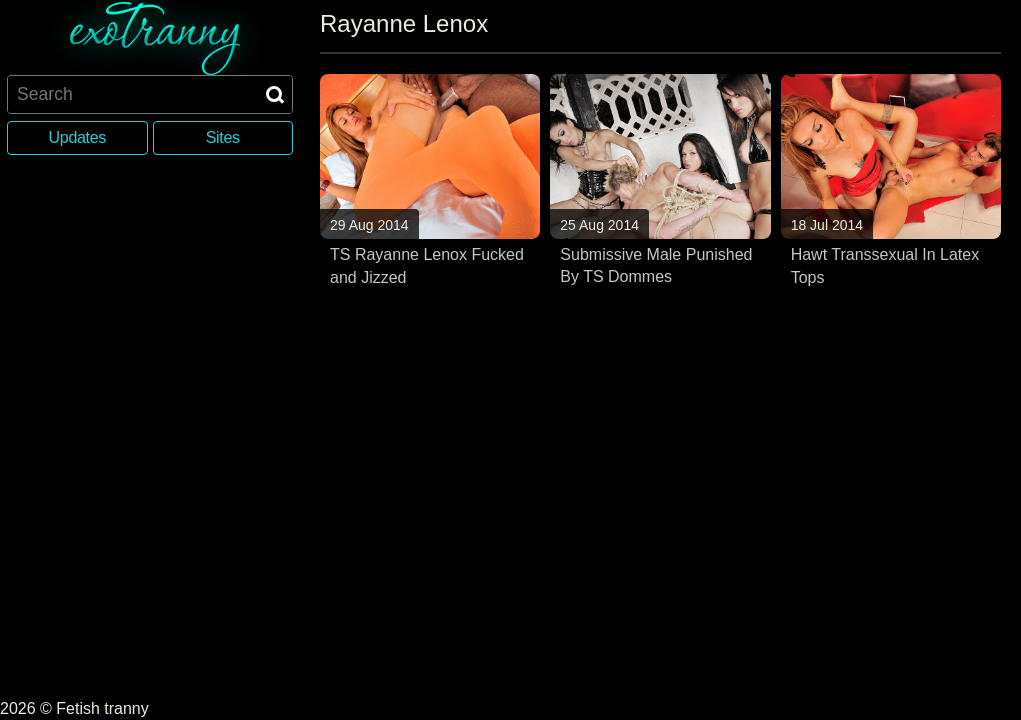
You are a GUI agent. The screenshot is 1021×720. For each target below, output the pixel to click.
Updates (77, 137)
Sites (223, 137)
